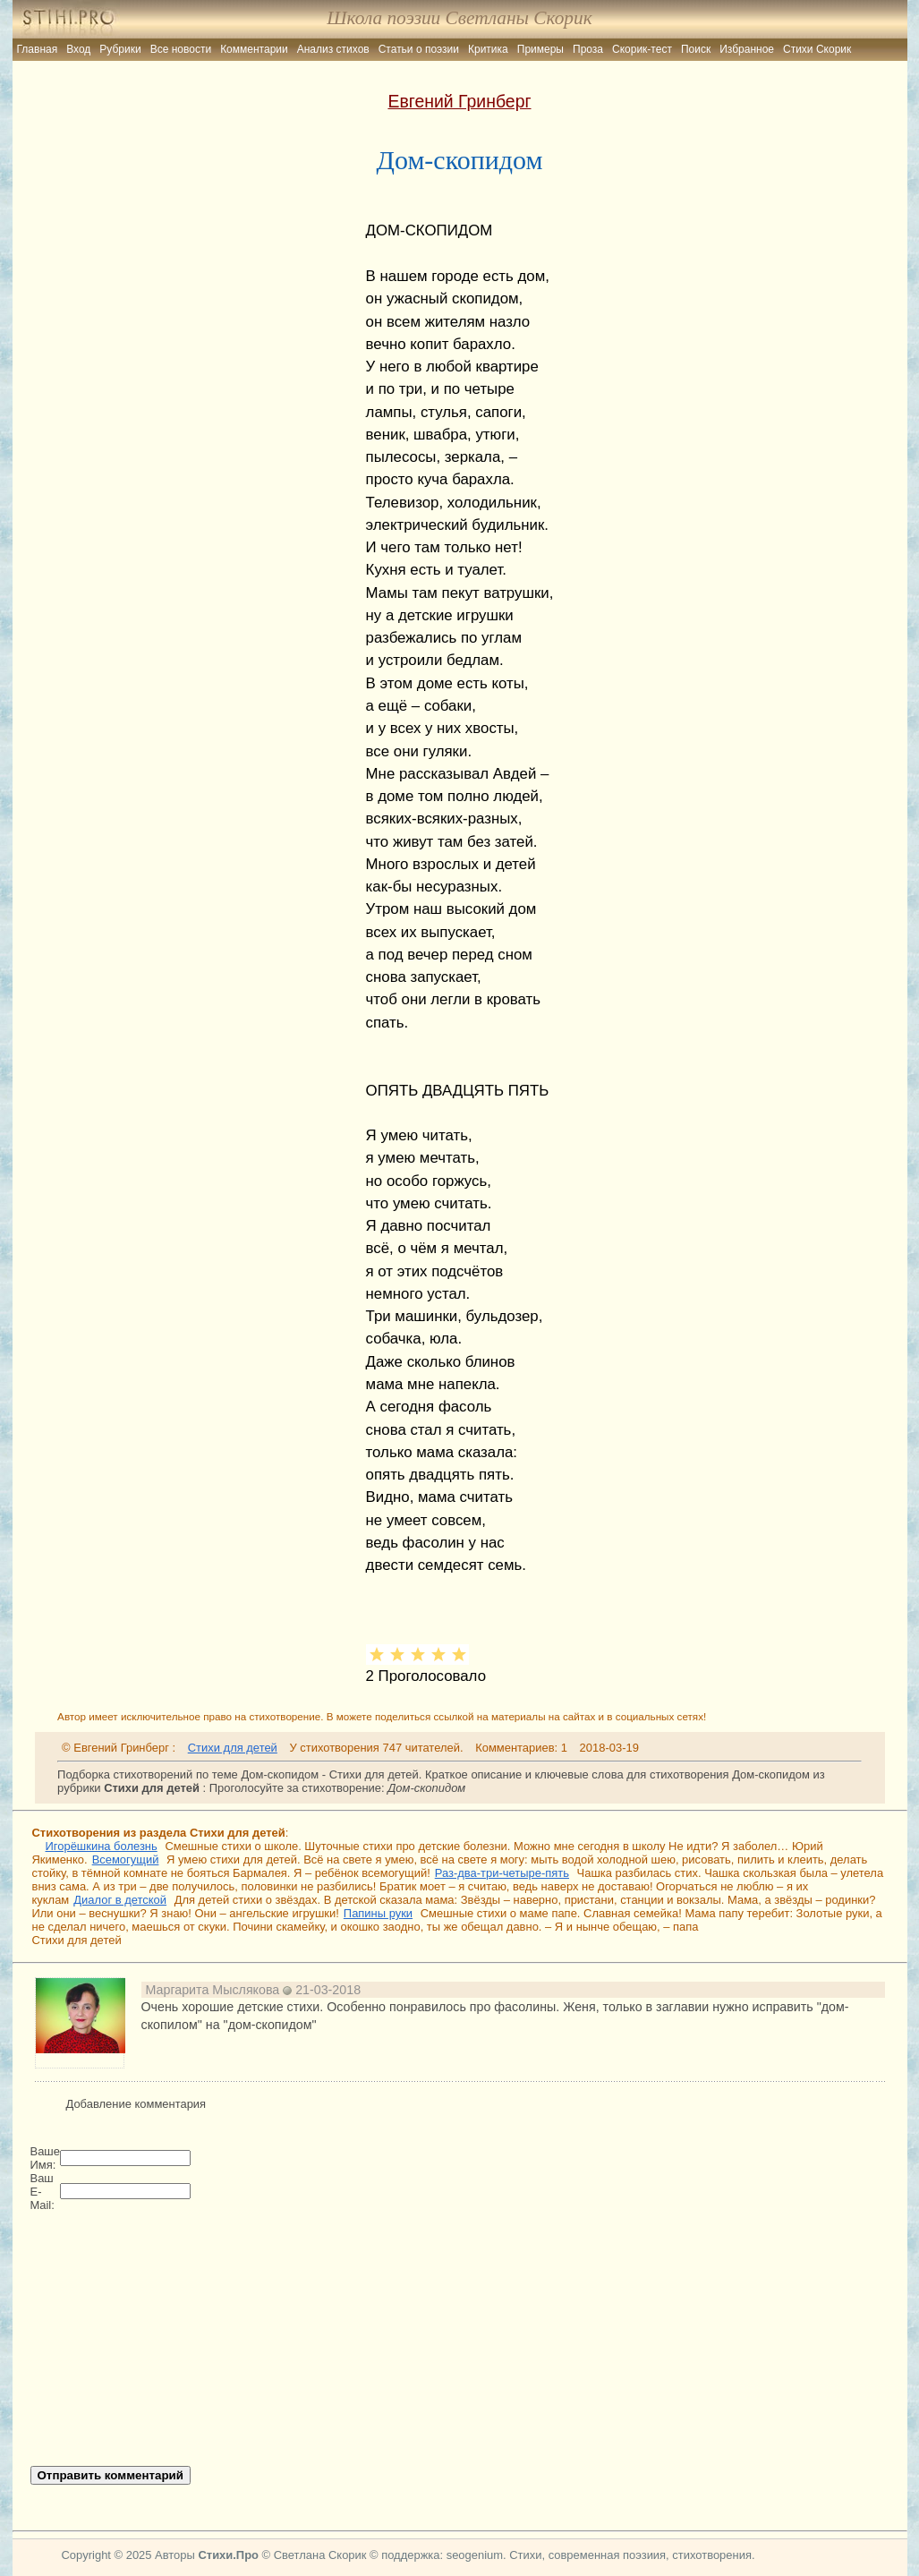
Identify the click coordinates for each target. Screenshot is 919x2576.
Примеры (540, 49)
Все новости (180, 49)
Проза (588, 49)
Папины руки (378, 1913)
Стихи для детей (232, 1747)
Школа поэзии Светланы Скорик (459, 18)
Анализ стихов (333, 49)
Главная (37, 49)
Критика (488, 49)
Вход (78, 49)
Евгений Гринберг (459, 101)
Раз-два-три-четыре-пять (502, 1873)
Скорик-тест (642, 49)
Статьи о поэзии (419, 49)
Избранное (746, 49)
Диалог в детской (119, 1899)
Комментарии (254, 49)
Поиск (696, 49)
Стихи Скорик (817, 49)
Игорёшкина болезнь (101, 1846)
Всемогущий (125, 1859)
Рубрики (119, 49)
